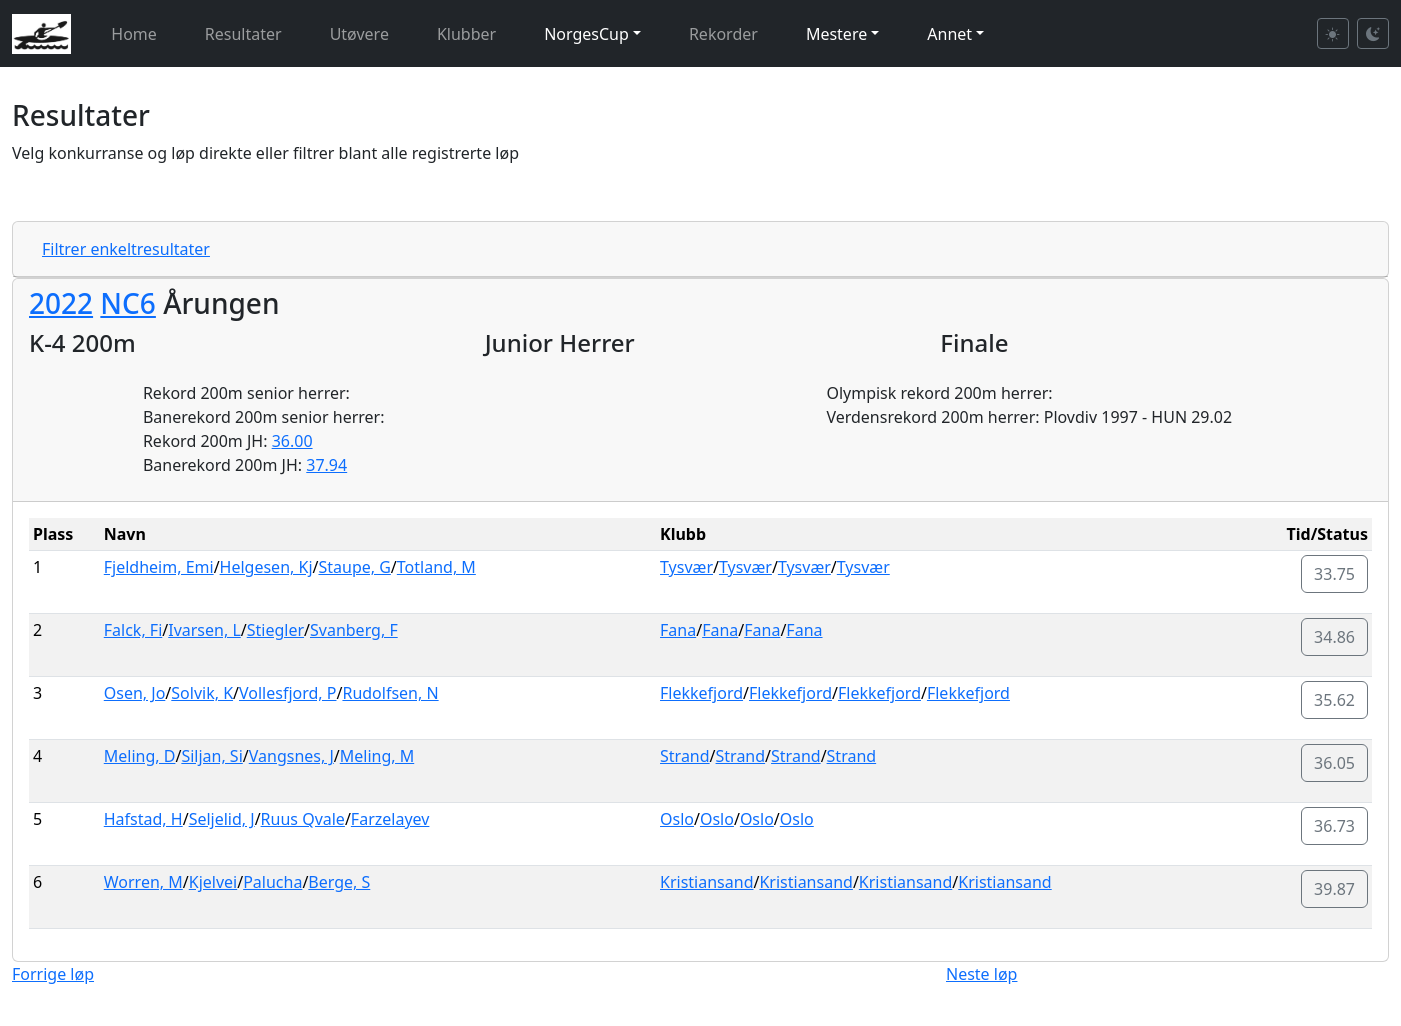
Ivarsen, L (204, 630)
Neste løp (981, 974)
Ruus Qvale (303, 819)
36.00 (292, 441)
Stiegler (275, 630)
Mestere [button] (836, 34)
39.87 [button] (1334, 889)
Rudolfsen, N (390, 693)
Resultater (243, 34)
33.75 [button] (1334, 574)
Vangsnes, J (291, 756)
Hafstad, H (143, 819)
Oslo (677, 819)
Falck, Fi (133, 630)
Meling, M (377, 756)
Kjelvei (213, 882)
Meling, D (140, 756)
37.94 (326, 465)
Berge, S (339, 882)
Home (134, 34)
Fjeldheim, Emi (159, 567)
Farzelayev (390, 819)
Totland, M (436, 567)
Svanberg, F (354, 630)
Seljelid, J (222, 819)
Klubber (466, 34)
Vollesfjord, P (287, 693)
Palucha (272, 882)
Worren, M (143, 882)
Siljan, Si (211, 756)
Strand (685, 756)
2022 (61, 303)
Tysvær (686, 567)
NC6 (128, 303)
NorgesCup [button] (586, 34)
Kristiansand (706, 882)
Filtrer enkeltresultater (126, 249)
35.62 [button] (1334, 700)
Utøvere (359, 34)
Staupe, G (354, 567)
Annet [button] (949, 34)
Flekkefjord (701, 693)
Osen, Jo (135, 693)
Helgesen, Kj (266, 567)
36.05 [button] (1334, 763)
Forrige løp (53, 974)
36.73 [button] (1334, 826)
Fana (678, 630)
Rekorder (723, 34)
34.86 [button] (1334, 637)
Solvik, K (202, 693)
